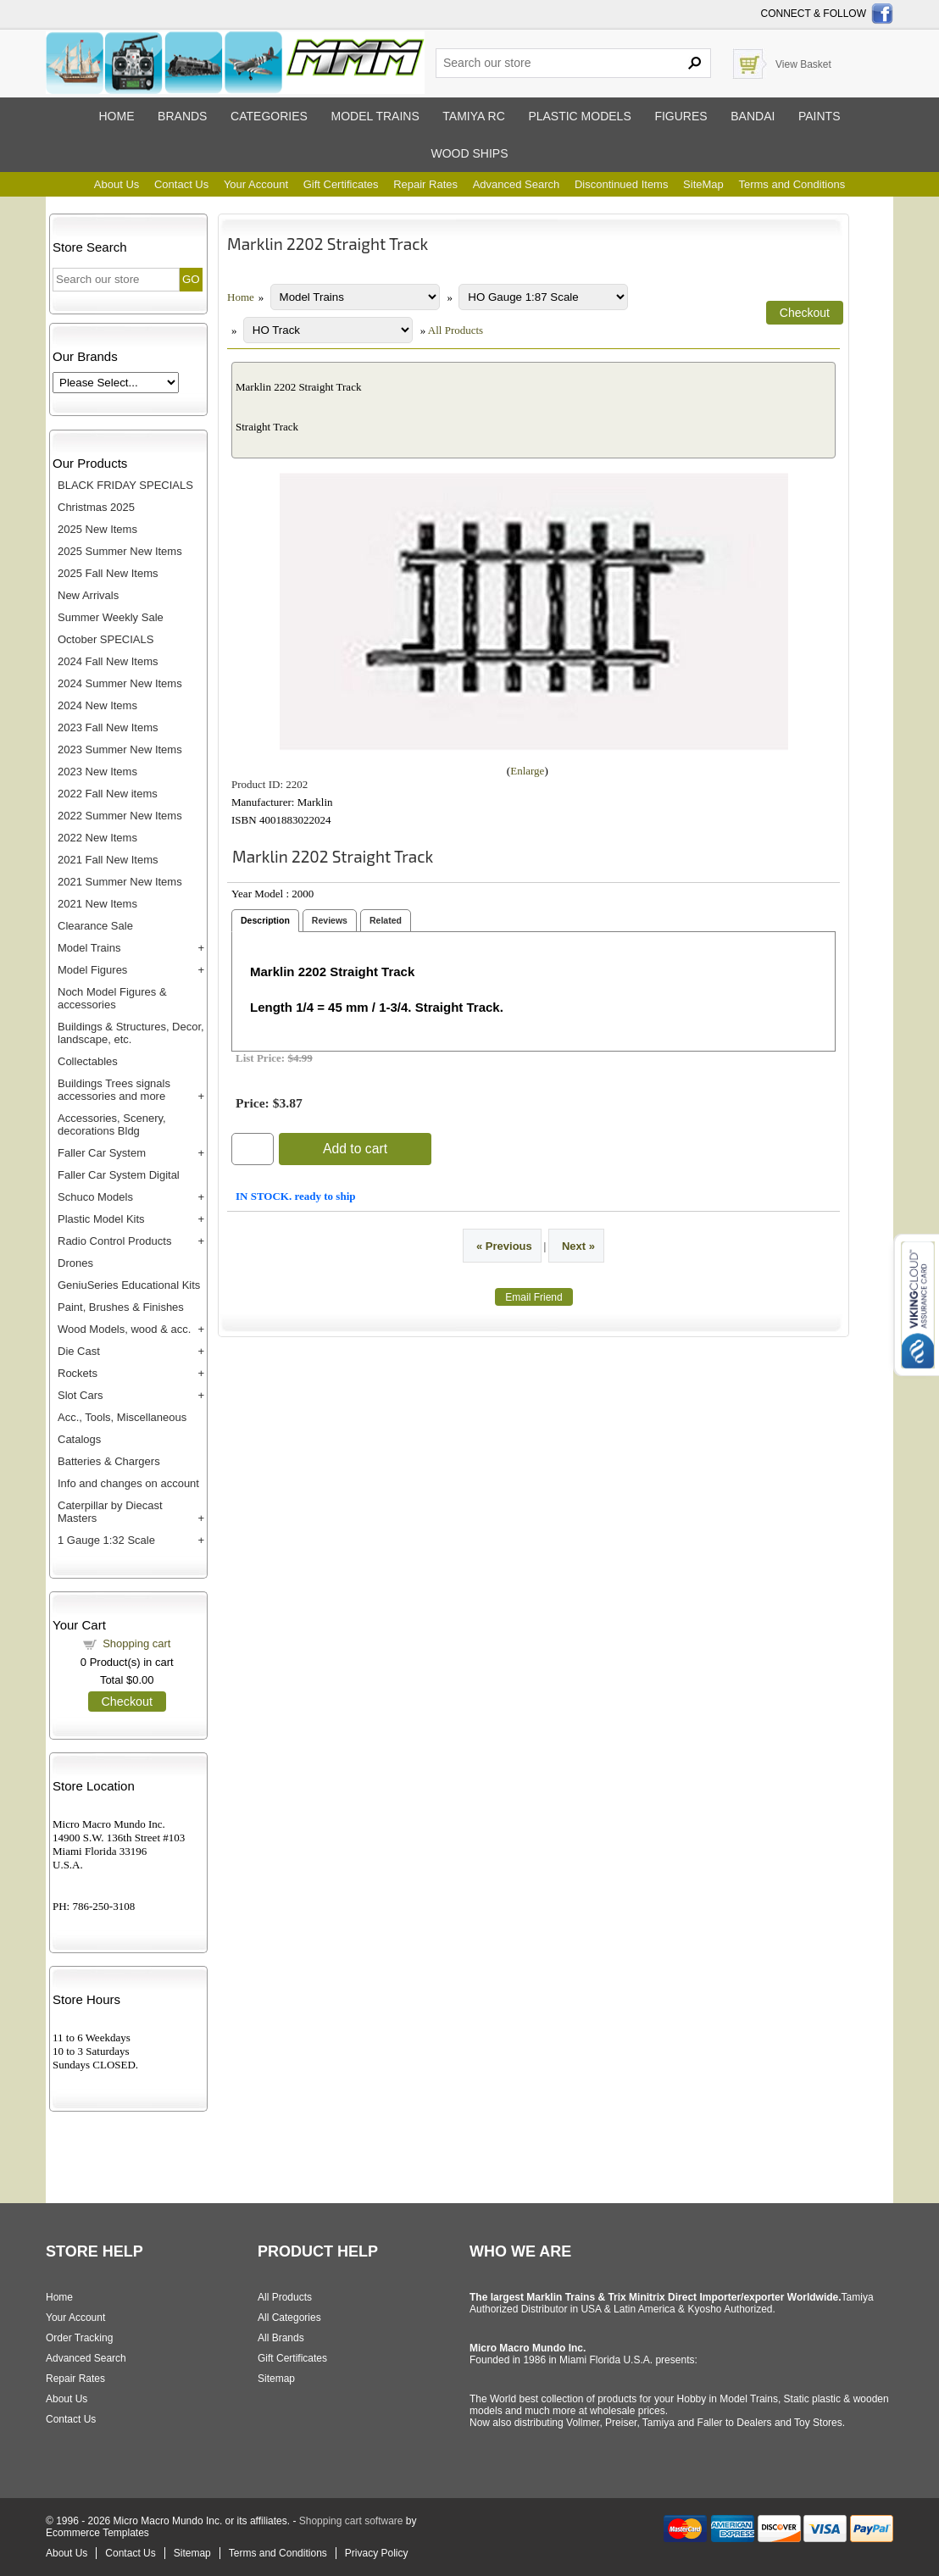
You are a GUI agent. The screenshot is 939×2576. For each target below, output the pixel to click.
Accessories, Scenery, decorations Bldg (112, 1124)
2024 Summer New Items (120, 683)
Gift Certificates (341, 184)
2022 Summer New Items (120, 815)
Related (385, 920)
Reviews (329, 920)
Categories (269, 116)
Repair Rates (425, 184)
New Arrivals (88, 595)
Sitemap (276, 2378)
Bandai (753, 116)
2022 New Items (97, 837)
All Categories (289, 2317)
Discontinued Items (622, 184)
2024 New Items (97, 705)
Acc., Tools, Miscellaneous (122, 1417)
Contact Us (181, 184)
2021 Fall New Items (108, 859)
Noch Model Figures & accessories (112, 998)
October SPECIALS (105, 639)
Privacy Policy (376, 2553)
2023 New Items (97, 771)
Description (265, 920)
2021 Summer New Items (120, 881)
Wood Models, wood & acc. (124, 1329)
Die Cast (79, 1351)
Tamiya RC (473, 116)
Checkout (127, 1701)
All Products (455, 330)
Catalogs (79, 1439)
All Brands (281, 2338)
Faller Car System (102, 1152)
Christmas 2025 (96, 507)
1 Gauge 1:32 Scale (106, 1540)
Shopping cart (136, 1643)
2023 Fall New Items (108, 727)
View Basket (803, 64)
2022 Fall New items (108, 793)
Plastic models (579, 116)
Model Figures (92, 969)
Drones (75, 1263)
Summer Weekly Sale (111, 617)
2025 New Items (97, 529)
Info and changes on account (128, 1483)
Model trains (375, 116)
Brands (182, 116)
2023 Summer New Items (120, 749)
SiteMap (703, 184)
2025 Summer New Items (120, 551)
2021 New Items (97, 903)
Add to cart (355, 1148)
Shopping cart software (351, 2521)
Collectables (88, 1061)
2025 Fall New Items (108, 573)
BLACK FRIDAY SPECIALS (125, 485)
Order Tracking (79, 2338)
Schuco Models (95, 1197)
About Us (116, 184)
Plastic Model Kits (101, 1219)
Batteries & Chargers (109, 1461)
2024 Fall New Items (108, 661)
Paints (819, 116)
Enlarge (527, 770)
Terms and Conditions (791, 184)
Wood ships (469, 153)
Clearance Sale (95, 925)
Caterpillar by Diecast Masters (110, 1511)
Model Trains (89, 947)
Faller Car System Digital (119, 1175)
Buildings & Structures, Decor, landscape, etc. (131, 1033)
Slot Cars (80, 1395)
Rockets (77, 1373)
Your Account (256, 184)
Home (116, 116)
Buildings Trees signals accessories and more (114, 1089)
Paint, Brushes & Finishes (121, 1307)
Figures (680, 116)
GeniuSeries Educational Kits (129, 1285)
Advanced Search (516, 184)
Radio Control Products (114, 1241)
